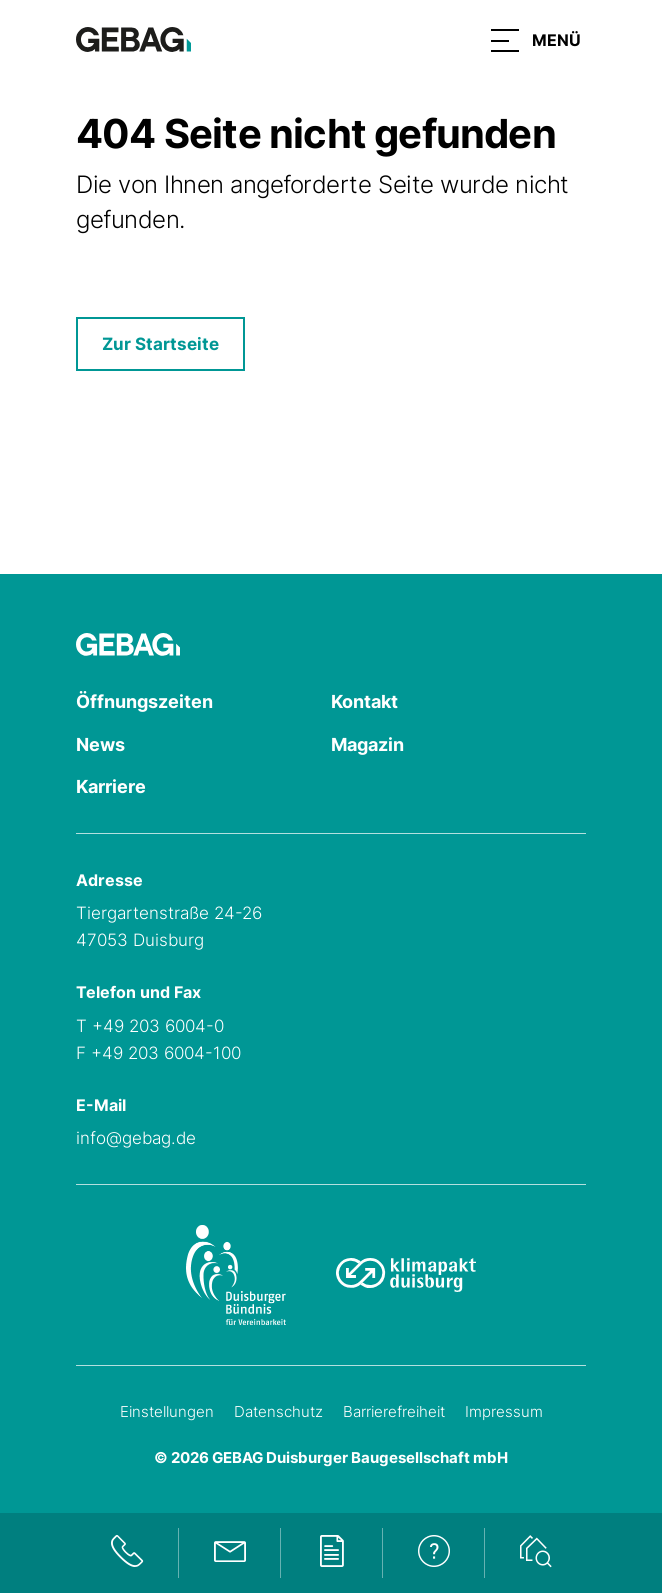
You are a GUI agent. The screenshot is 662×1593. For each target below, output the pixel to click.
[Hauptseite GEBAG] (133, 38)
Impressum (504, 1411)
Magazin (367, 744)
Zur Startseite (160, 344)
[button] (536, 40)
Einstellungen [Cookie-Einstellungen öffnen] (167, 1411)
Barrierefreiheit (394, 1411)
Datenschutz (278, 1411)
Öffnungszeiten (144, 701)
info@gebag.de (136, 1138)
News (100, 744)
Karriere (111, 786)
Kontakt (364, 701)
